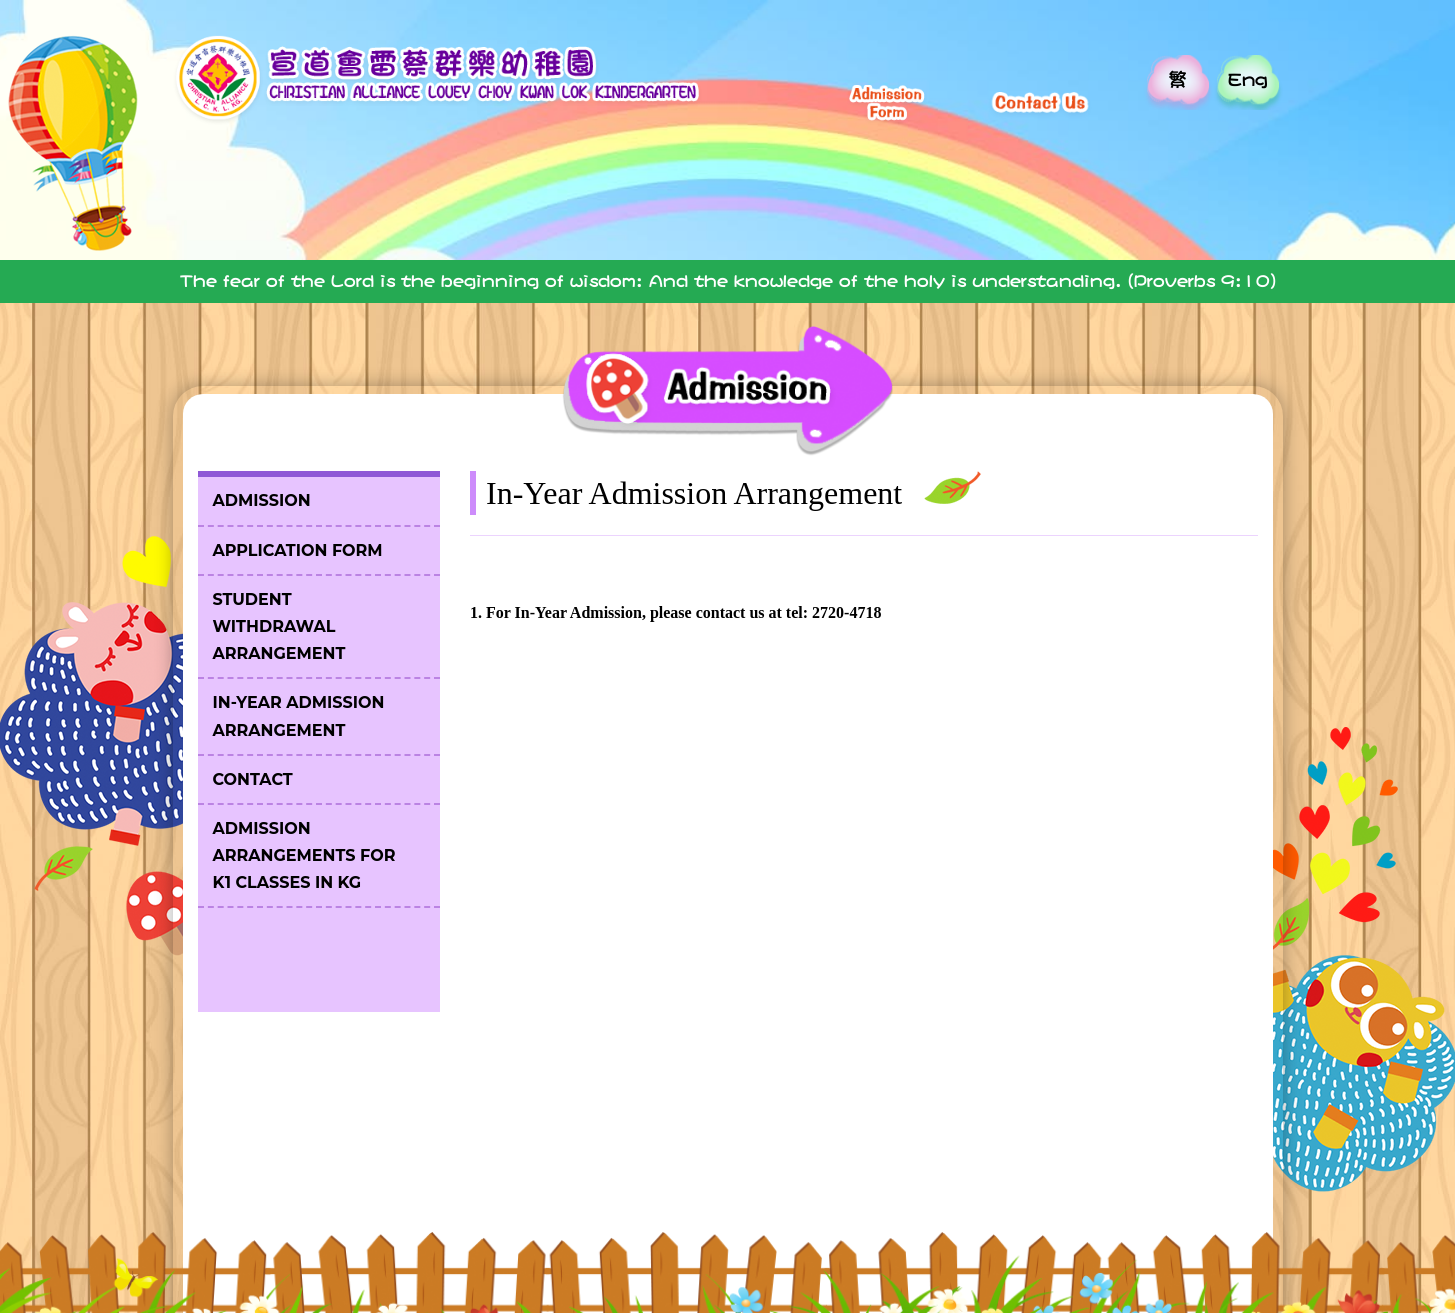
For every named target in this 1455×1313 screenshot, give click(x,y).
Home (255, 207)
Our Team (750, 207)
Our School (585, 207)
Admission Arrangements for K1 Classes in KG (304, 855)
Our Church (915, 207)
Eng (1247, 79)
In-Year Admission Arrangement (299, 716)
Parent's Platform (1245, 207)
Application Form (298, 550)
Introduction (420, 207)
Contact (253, 779)
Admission (1080, 207)
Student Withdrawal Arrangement (279, 626)
